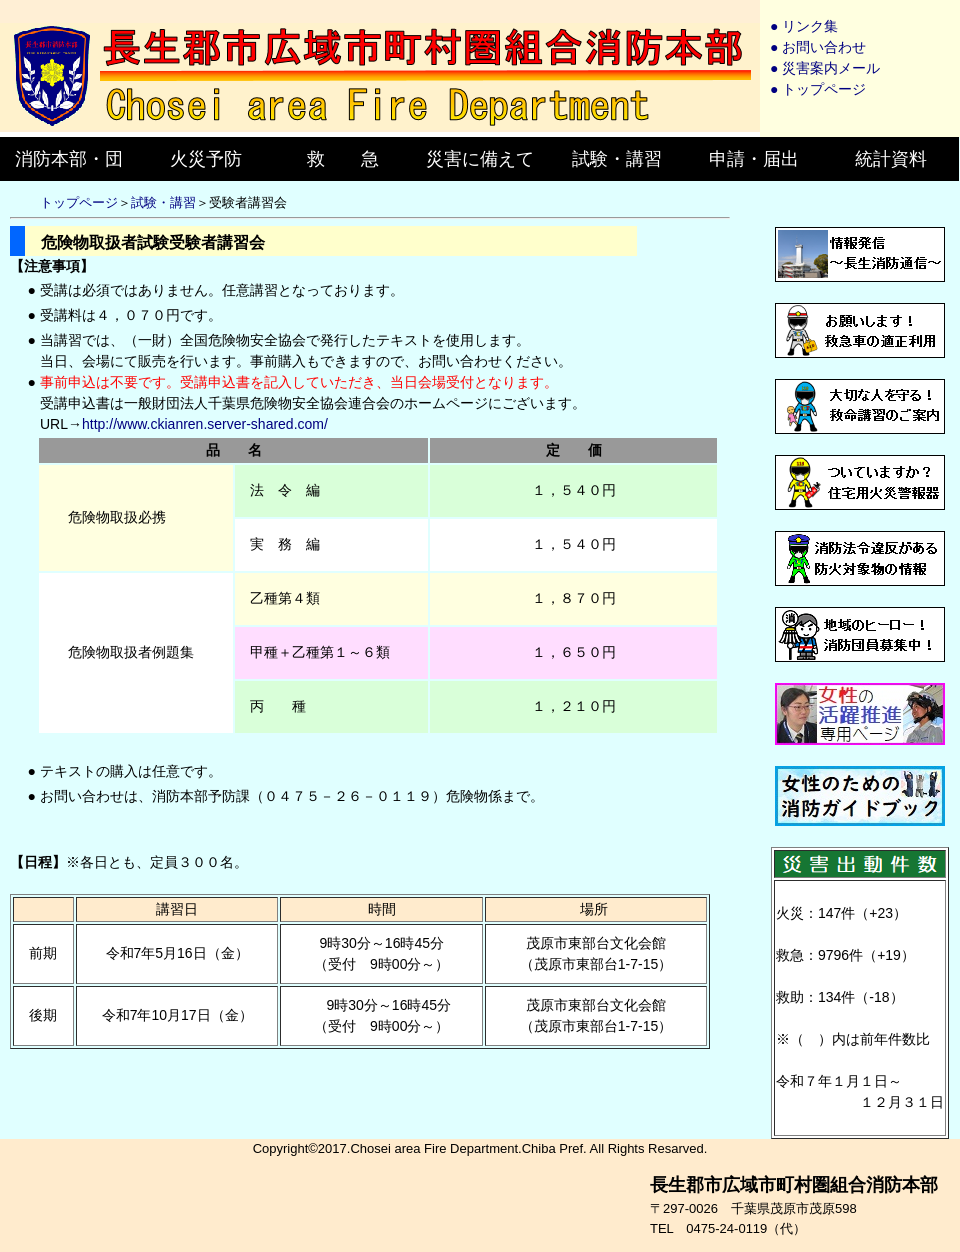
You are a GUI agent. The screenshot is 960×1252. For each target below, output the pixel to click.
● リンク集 (804, 26)
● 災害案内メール (825, 68)
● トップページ (818, 89)
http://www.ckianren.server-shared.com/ (205, 424)
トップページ (79, 202)
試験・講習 (163, 202)
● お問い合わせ (818, 47)
